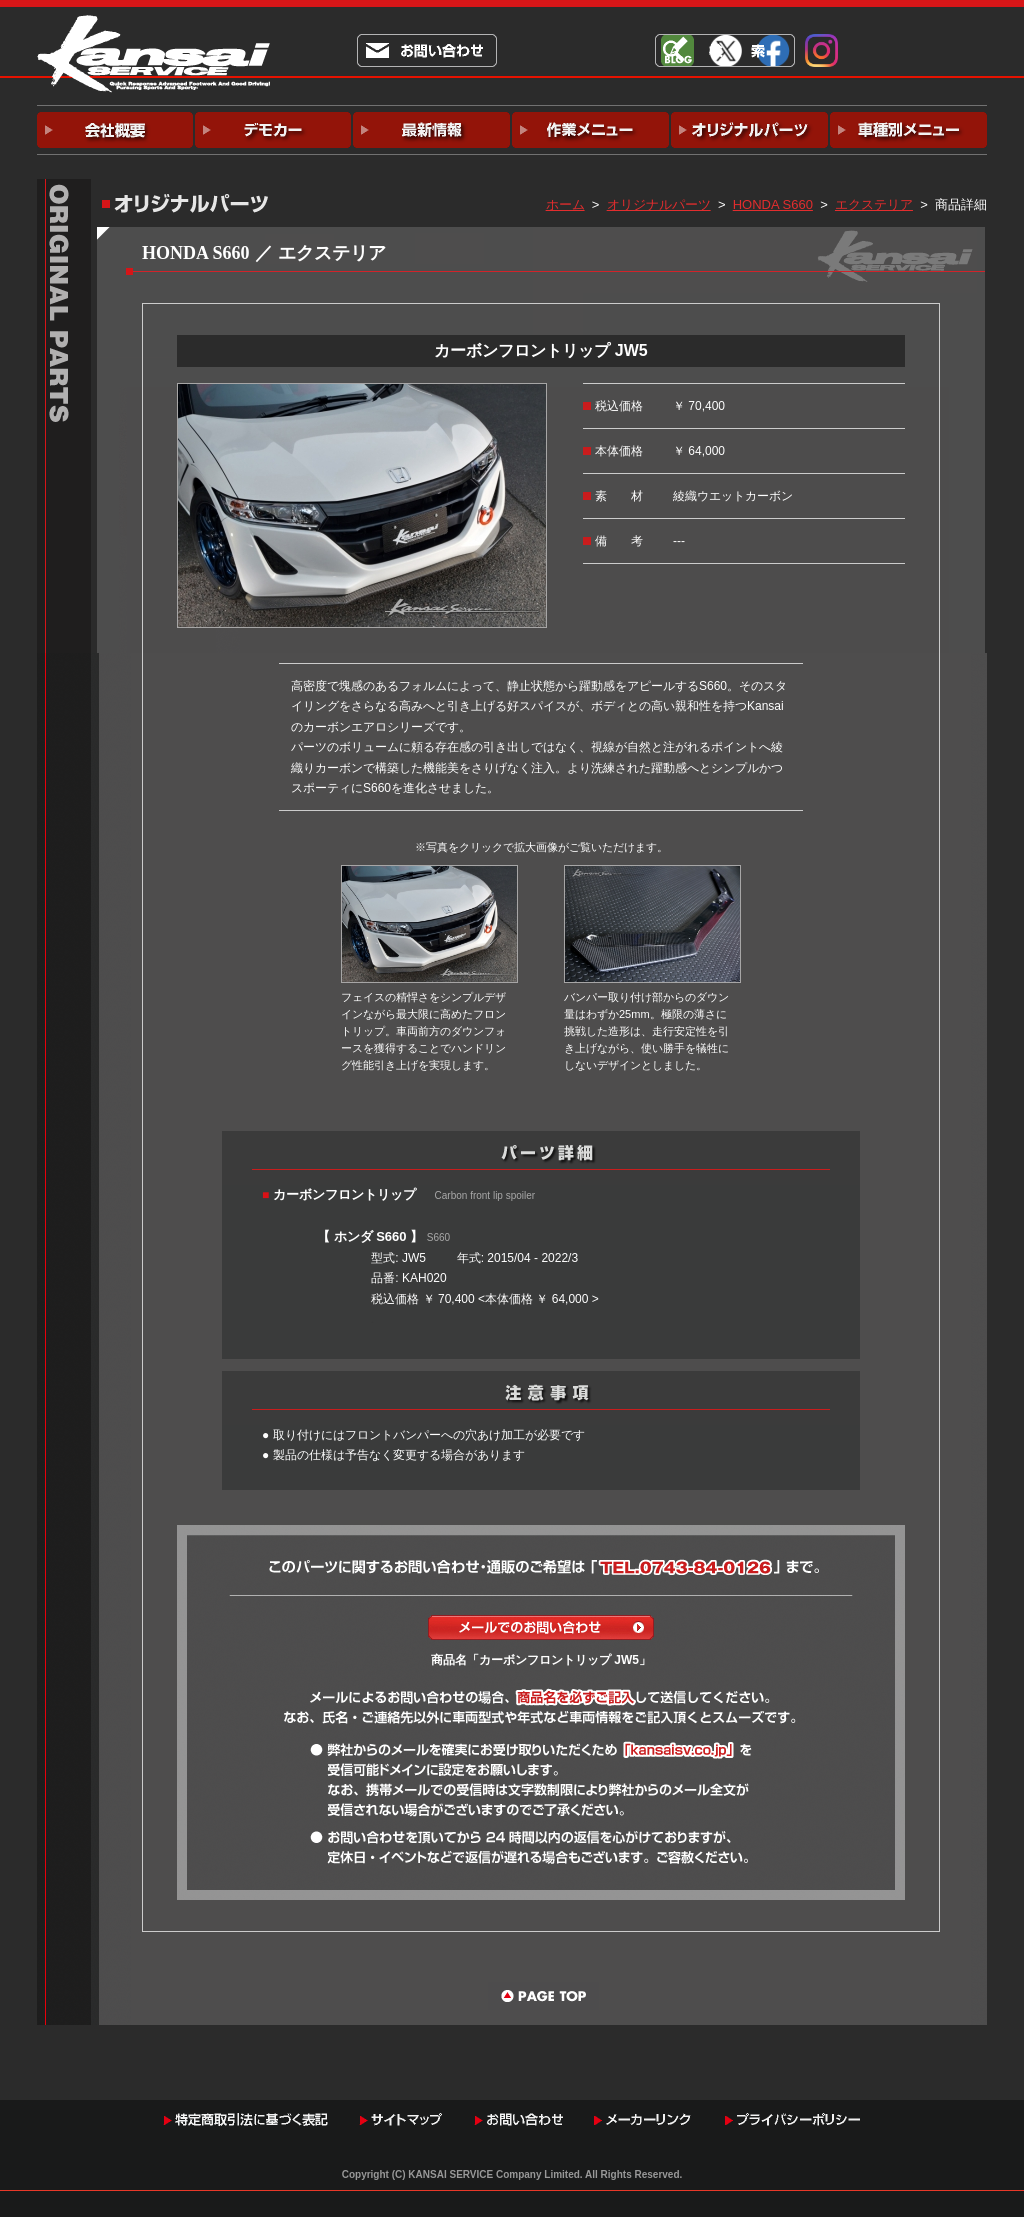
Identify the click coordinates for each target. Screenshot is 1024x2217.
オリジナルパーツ (659, 204)
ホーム (565, 204)
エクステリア (874, 204)
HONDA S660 (773, 204)
